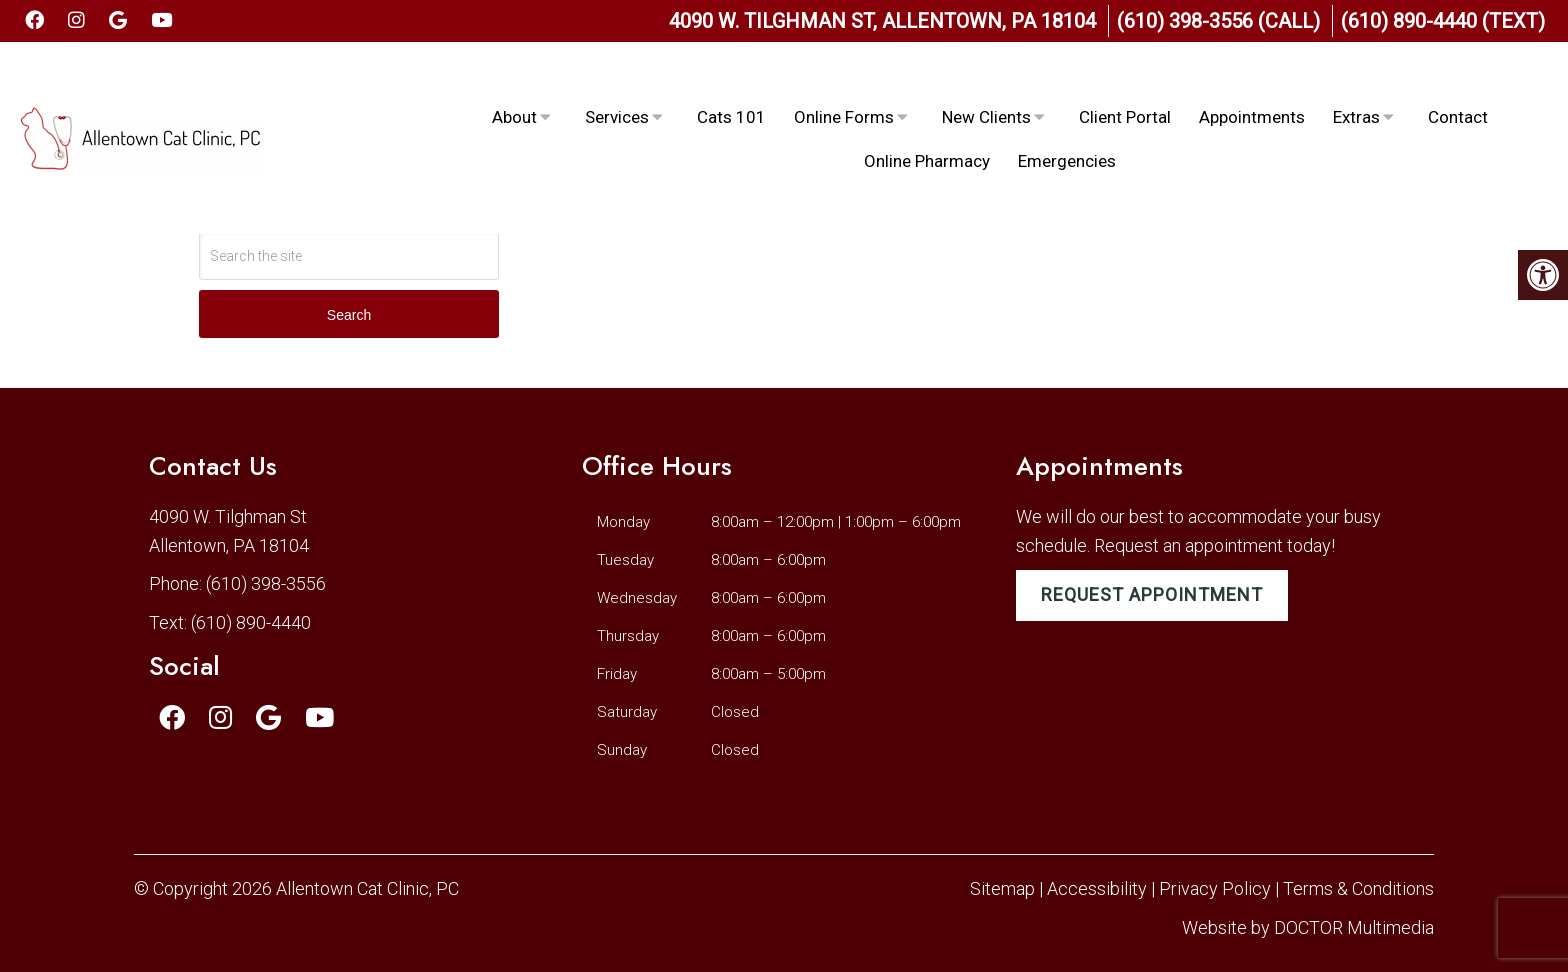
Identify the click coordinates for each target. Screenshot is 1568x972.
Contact (1458, 81)
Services (617, 81)
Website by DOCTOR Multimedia (1308, 927)
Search (349, 315)
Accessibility (1097, 888)
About (514, 81)
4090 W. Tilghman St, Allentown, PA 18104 (882, 21)
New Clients (986, 81)
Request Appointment (1152, 594)
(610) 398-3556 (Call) (1218, 21)
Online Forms (844, 81)
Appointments (1252, 81)
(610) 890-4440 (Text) (1443, 21)
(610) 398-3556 (266, 583)
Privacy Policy (1217, 888)
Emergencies (1067, 125)
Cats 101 (731, 81)
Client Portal (1125, 81)
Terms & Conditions (1358, 888)
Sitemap (1002, 888)
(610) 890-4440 (251, 622)
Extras (1356, 81)
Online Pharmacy (927, 125)
